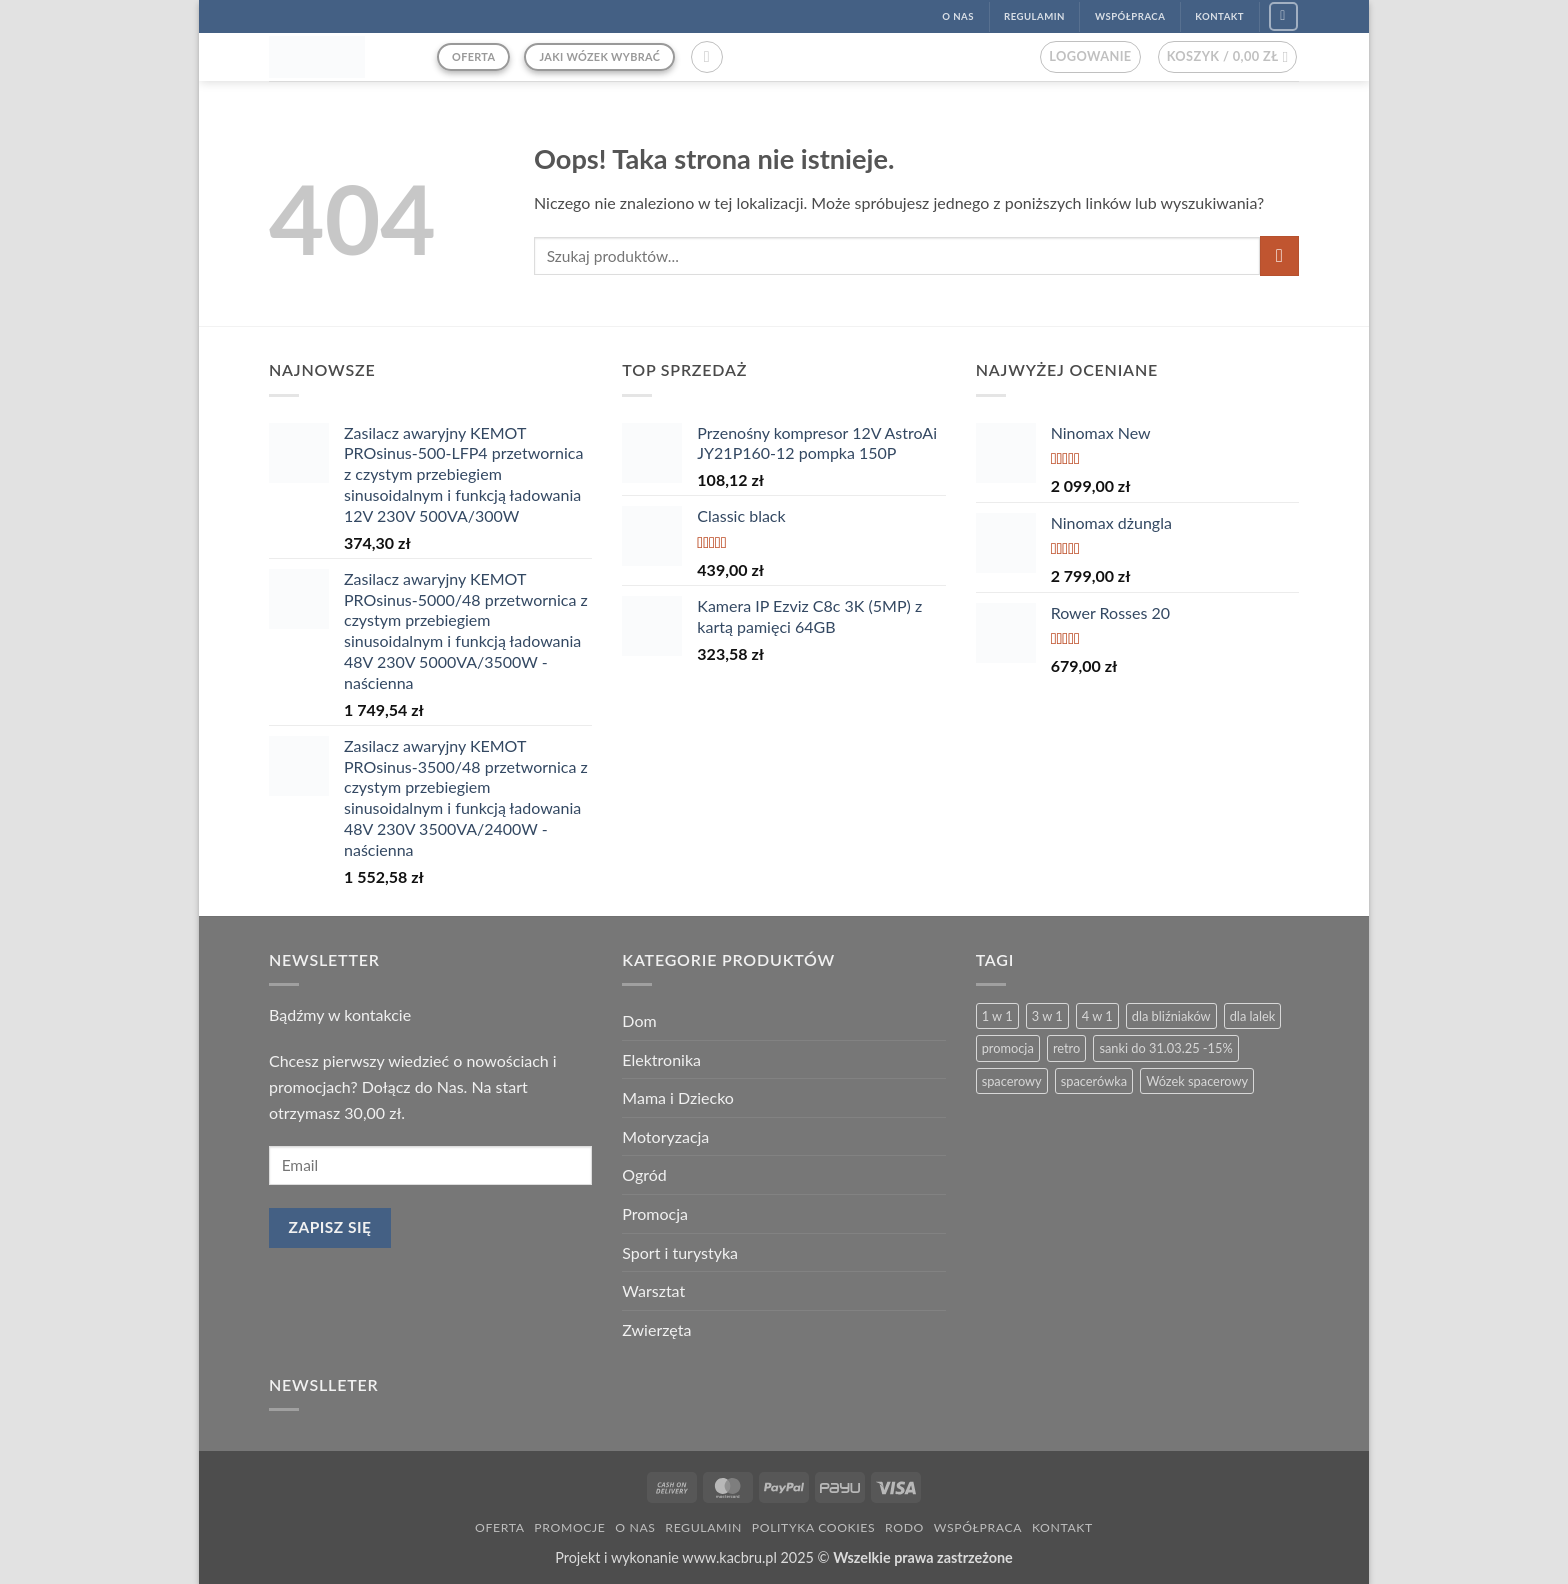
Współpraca (978, 1527)
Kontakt (1062, 1527)
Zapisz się (330, 1227)
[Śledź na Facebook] (1283, 16)
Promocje (569, 1527)
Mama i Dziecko (678, 1097)
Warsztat (653, 1290)
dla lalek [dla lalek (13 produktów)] (1252, 1016)
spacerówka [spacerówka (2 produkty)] (1094, 1081)
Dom (639, 1020)
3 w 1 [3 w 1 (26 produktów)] (1047, 1016)
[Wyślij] (1279, 255)
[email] (430, 1165)
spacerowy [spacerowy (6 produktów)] (1012, 1081)
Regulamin (703, 1527)
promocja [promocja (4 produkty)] (1008, 1048)
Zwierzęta (656, 1329)
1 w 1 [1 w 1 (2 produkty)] (997, 1016)
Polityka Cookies (813, 1527)
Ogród (644, 1174)
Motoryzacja (665, 1136)
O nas (635, 1527)
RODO (904, 1527)
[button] (707, 57)
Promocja (655, 1213)
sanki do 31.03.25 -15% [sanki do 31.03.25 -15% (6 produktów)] (1165, 1048)
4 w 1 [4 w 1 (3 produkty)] (1097, 1016)
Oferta (499, 1527)
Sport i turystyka (680, 1252)
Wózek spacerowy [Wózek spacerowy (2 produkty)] (1197, 1081)
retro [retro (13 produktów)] (1066, 1048)
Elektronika (661, 1059)
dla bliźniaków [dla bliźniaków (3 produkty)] (1171, 1016)
